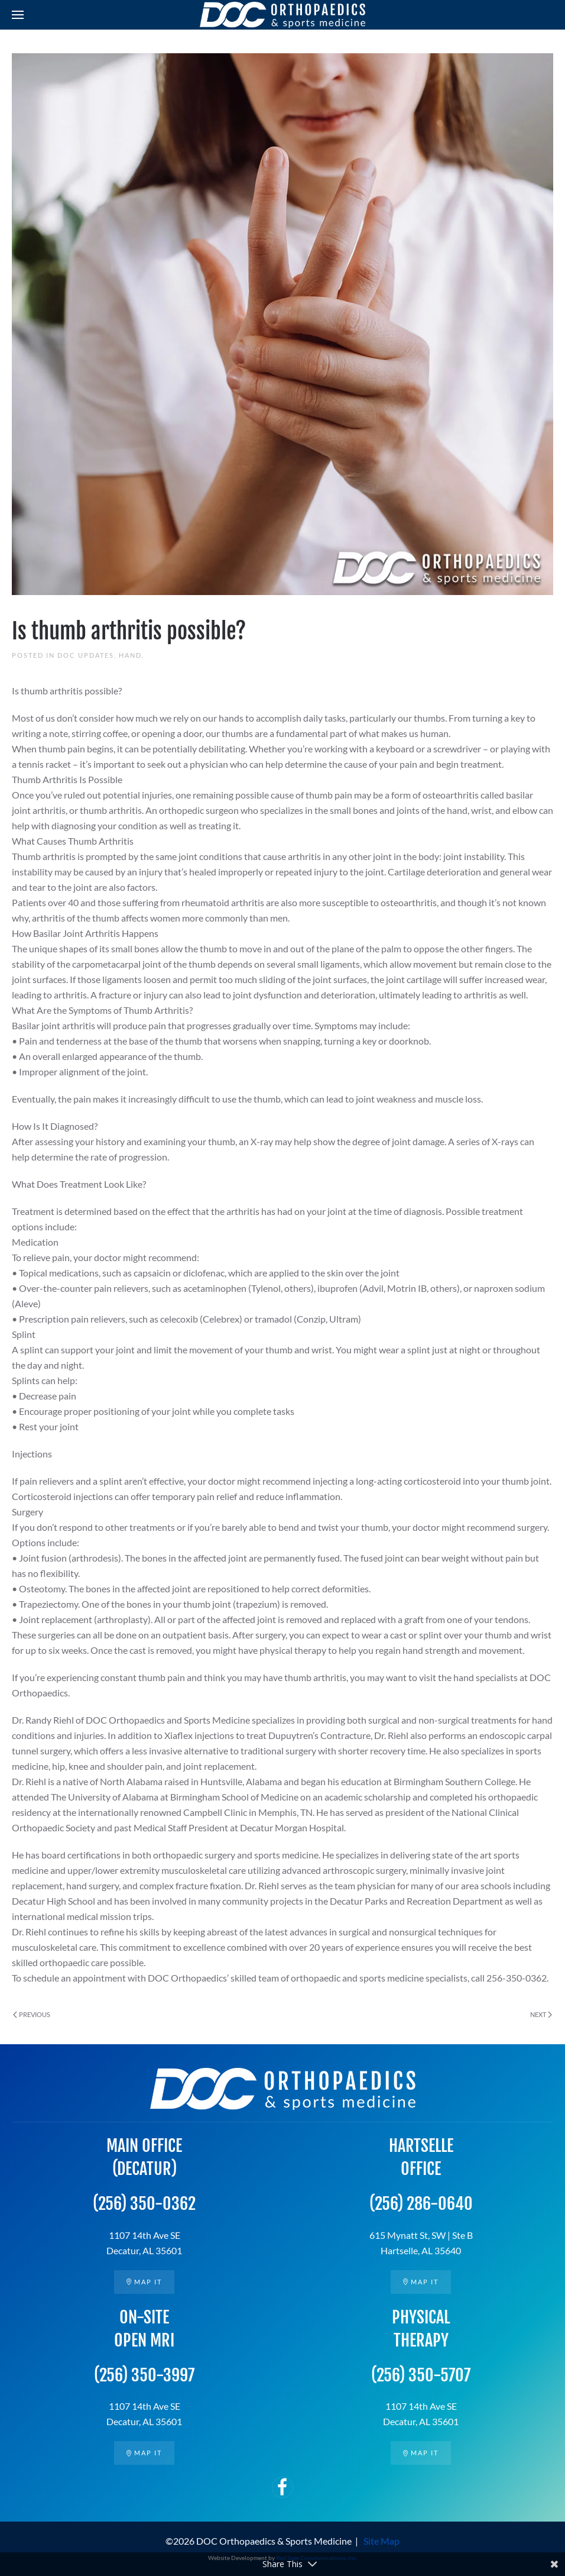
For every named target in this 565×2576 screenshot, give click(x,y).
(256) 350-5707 (420, 2375)
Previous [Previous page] (31, 2014)
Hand (130, 655)
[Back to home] (282, 15)
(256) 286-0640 (421, 2203)
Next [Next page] (541, 2014)
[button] (18, 15)
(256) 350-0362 (144, 2203)
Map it (143, 2282)
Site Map (381, 2540)
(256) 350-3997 (144, 2375)
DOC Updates (85, 655)
